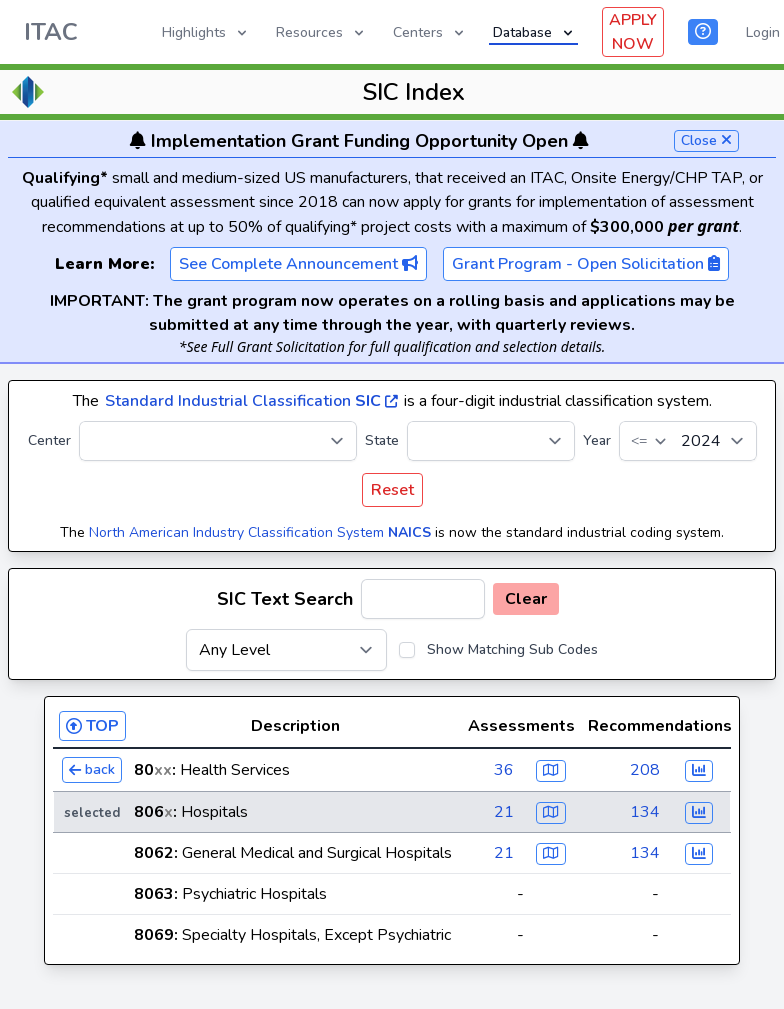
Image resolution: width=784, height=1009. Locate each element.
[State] (491, 441)
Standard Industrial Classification (251, 401)
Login (763, 32)
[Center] (218, 441)
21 (504, 812)
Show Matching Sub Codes (512, 649)
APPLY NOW (633, 32)
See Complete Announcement (298, 264)
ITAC (51, 32)
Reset (392, 490)
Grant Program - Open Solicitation (586, 264)
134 (645, 812)
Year (597, 440)
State (382, 440)
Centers (430, 32)
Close (706, 140)
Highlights (206, 32)
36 (504, 770)
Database (534, 32)
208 (645, 770)
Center (49, 440)
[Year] (688, 441)
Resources (321, 32)
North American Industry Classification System (260, 532)
